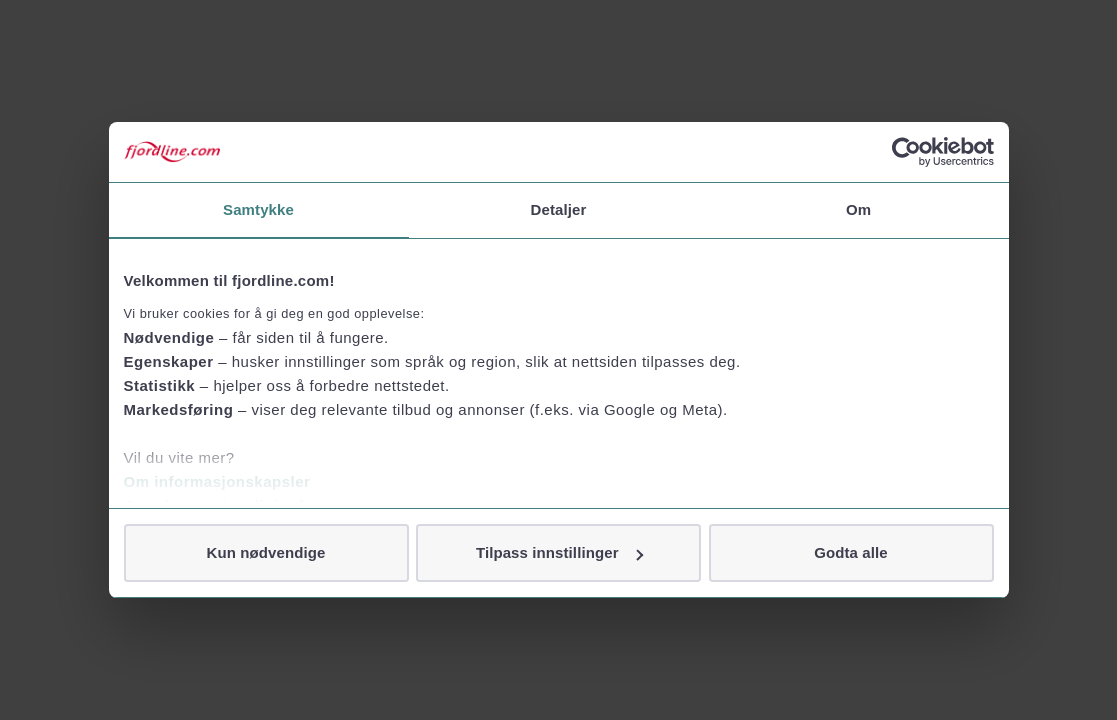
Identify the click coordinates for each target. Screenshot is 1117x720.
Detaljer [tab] (559, 209)
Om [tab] (858, 209)
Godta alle (851, 552)
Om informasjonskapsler (217, 481)
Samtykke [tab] (258, 209)
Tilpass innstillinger (559, 552)
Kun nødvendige (266, 552)
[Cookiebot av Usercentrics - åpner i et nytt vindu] (906, 152)
